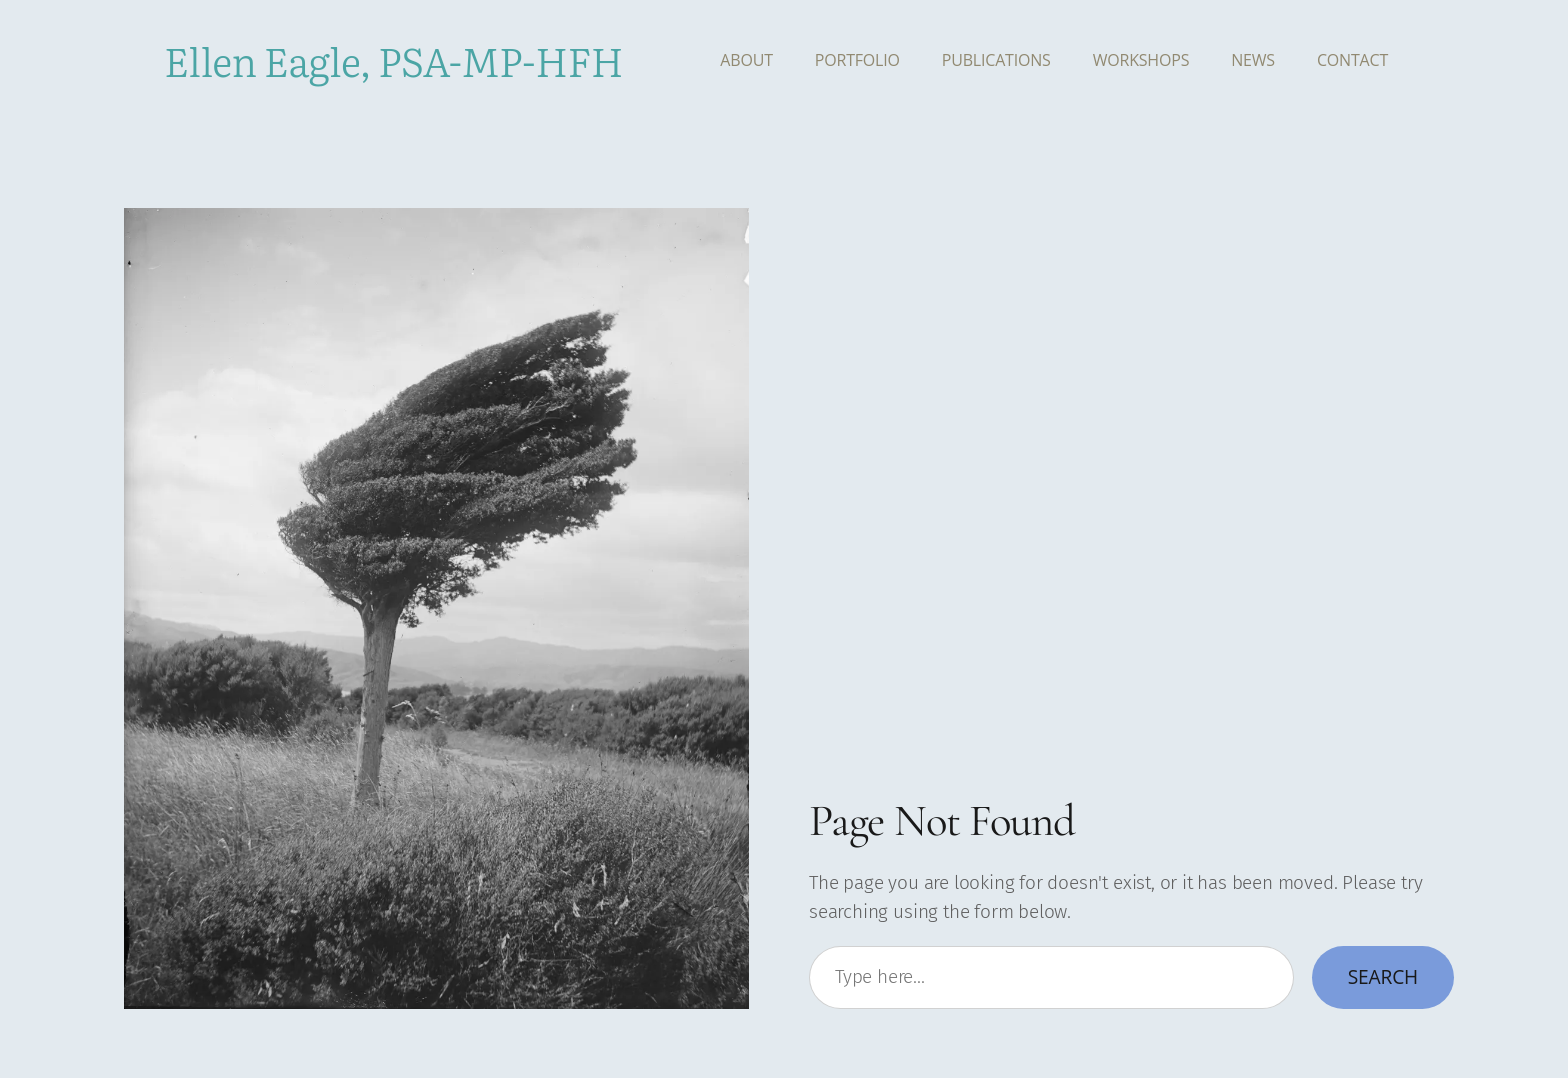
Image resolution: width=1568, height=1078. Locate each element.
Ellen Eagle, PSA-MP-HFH (393, 59)
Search (1383, 976)
